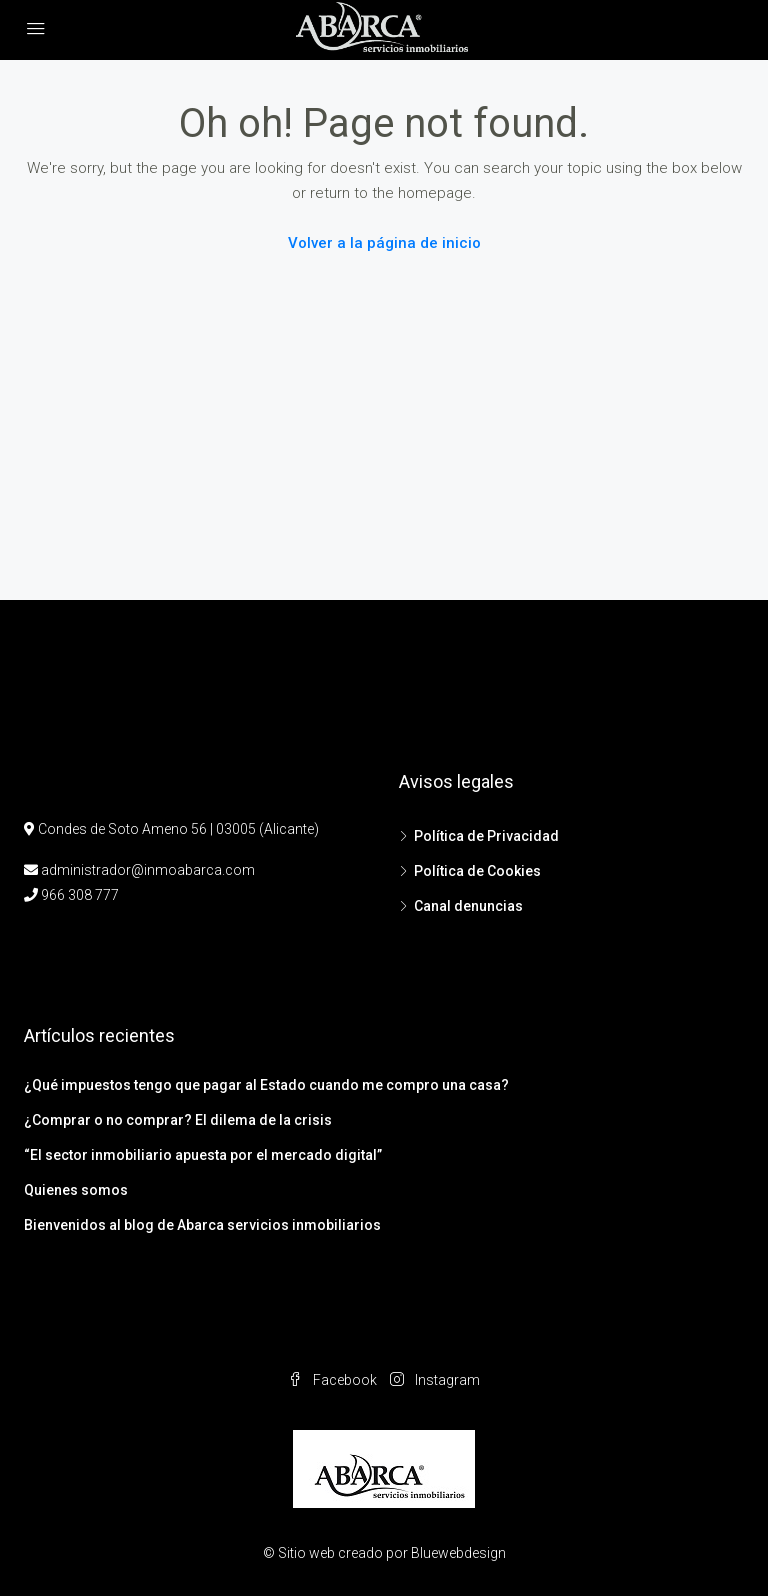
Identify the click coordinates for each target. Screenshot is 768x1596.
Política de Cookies (477, 871)
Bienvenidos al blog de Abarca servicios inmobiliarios (202, 1225)
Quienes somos (76, 1190)
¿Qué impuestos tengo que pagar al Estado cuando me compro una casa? (266, 1085)
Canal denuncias (468, 906)
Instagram (435, 1380)
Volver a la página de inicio (384, 243)
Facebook (334, 1380)
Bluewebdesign (458, 1553)
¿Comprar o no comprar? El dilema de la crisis (178, 1120)
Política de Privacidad (486, 836)
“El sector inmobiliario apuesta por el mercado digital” (203, 1155)
